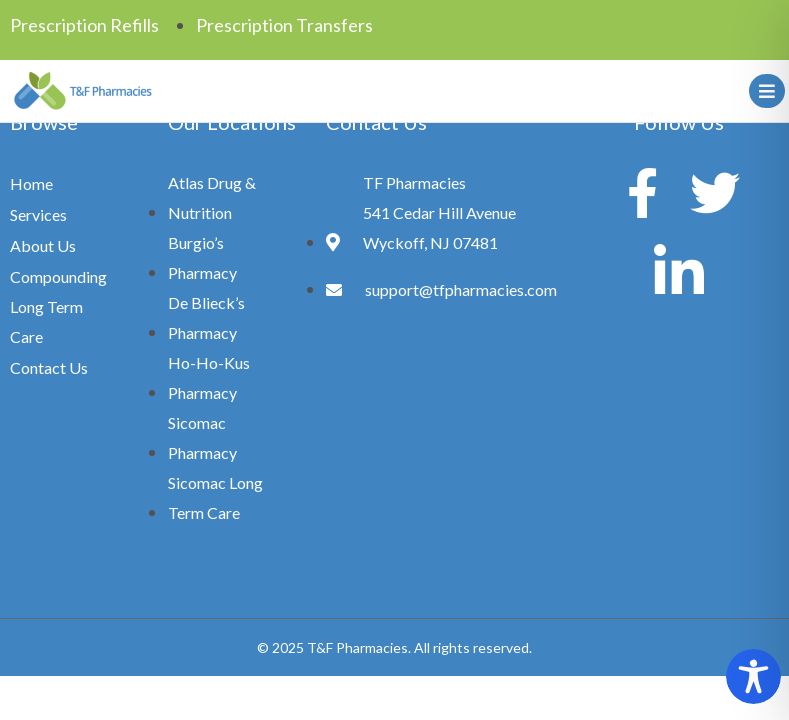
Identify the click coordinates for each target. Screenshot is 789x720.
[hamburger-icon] (763, 91)
